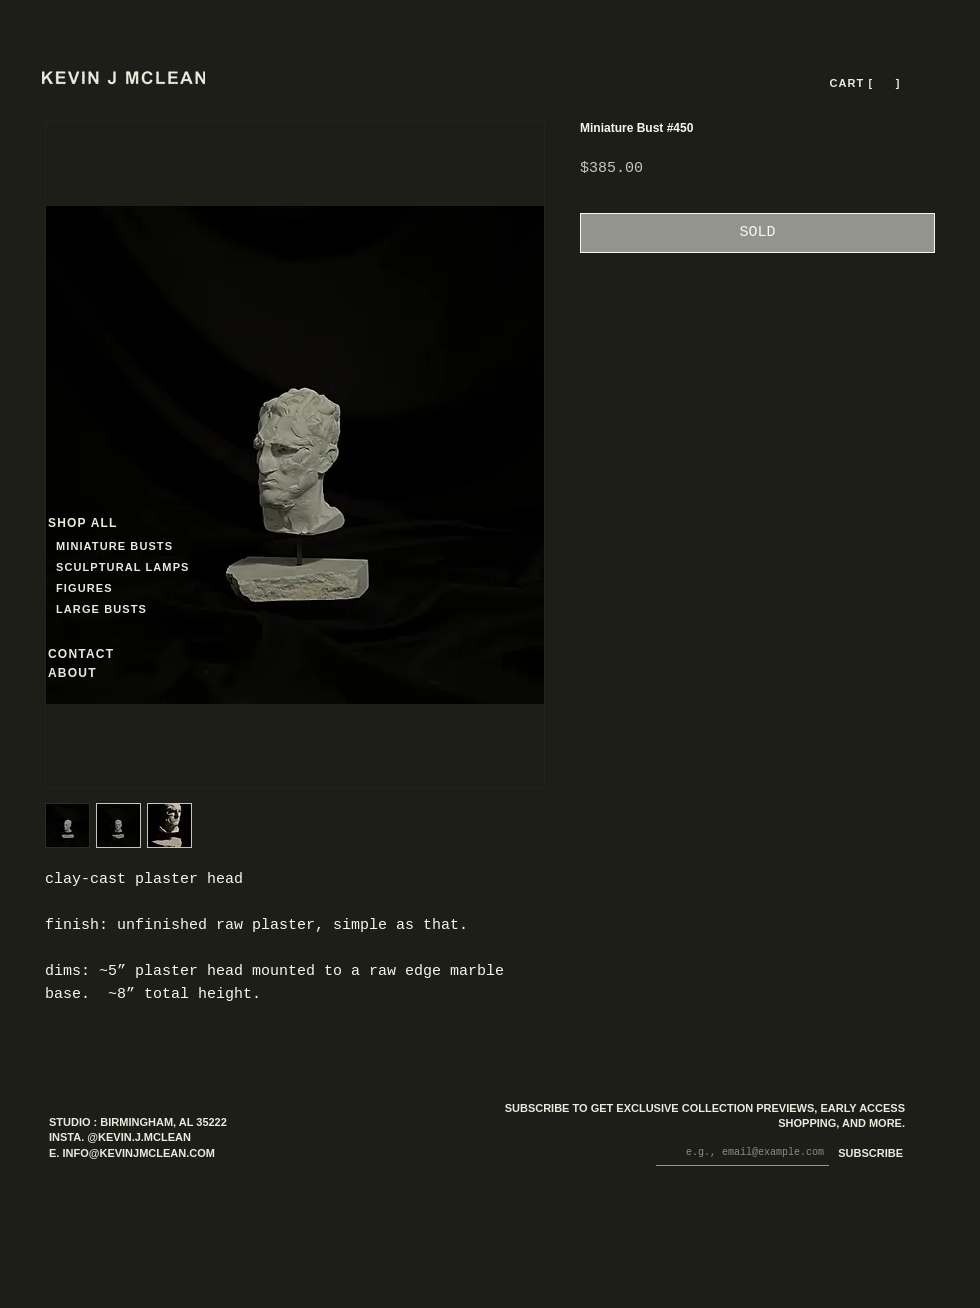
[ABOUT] (99, 673)
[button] (884, 83)
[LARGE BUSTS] (107, 609)
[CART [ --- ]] (867, 83)
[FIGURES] (115, 588)
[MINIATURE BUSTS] (190, 546)
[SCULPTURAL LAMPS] (125, 567)
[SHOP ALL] (120, 523)
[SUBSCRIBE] (866, 1154)
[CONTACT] (99, 654)
